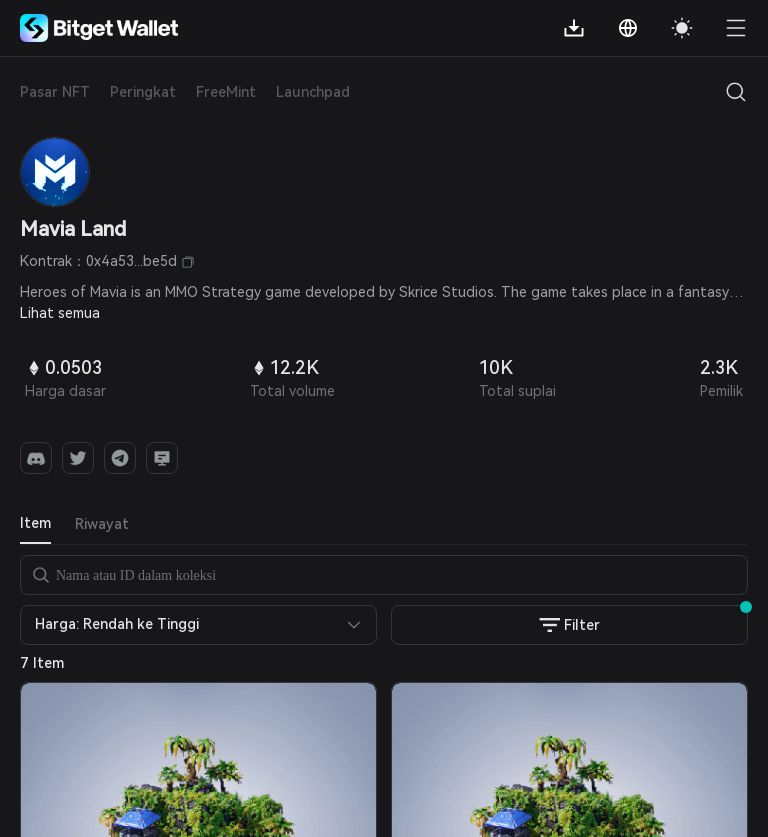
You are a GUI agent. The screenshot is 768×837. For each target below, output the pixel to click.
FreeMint (226, 92)
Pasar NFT (55, 92)
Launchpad (313, 92)
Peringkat (143, 92)
